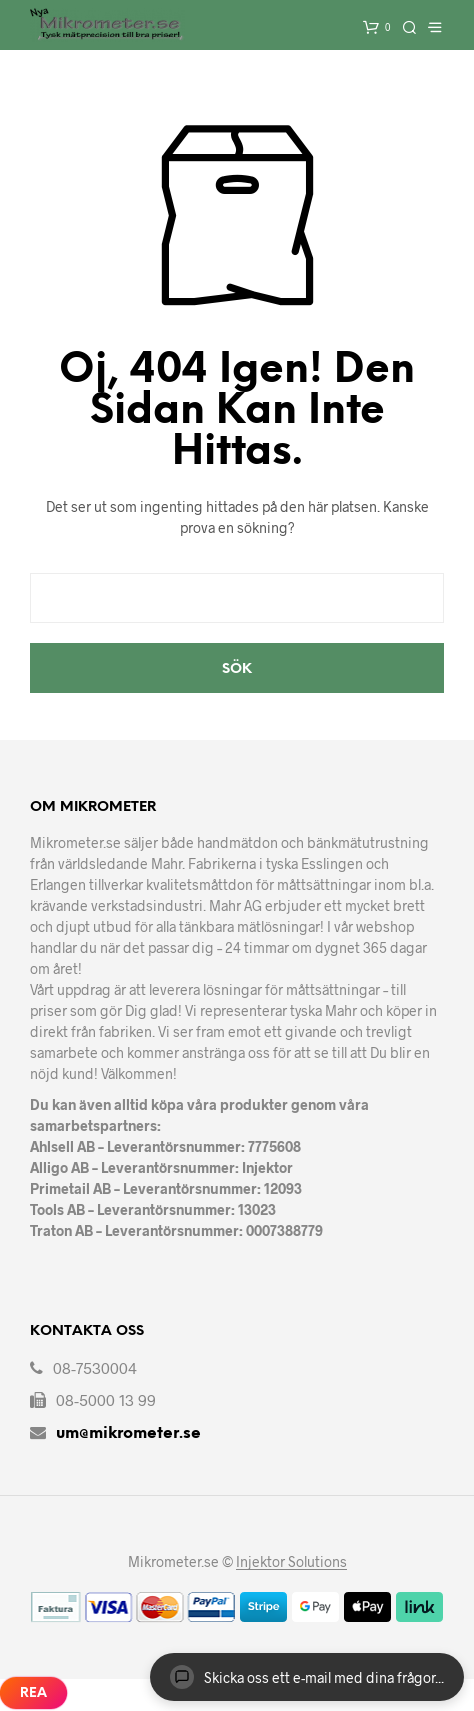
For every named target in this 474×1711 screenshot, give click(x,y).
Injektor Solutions (291, 1562)
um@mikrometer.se (128, 1433)
